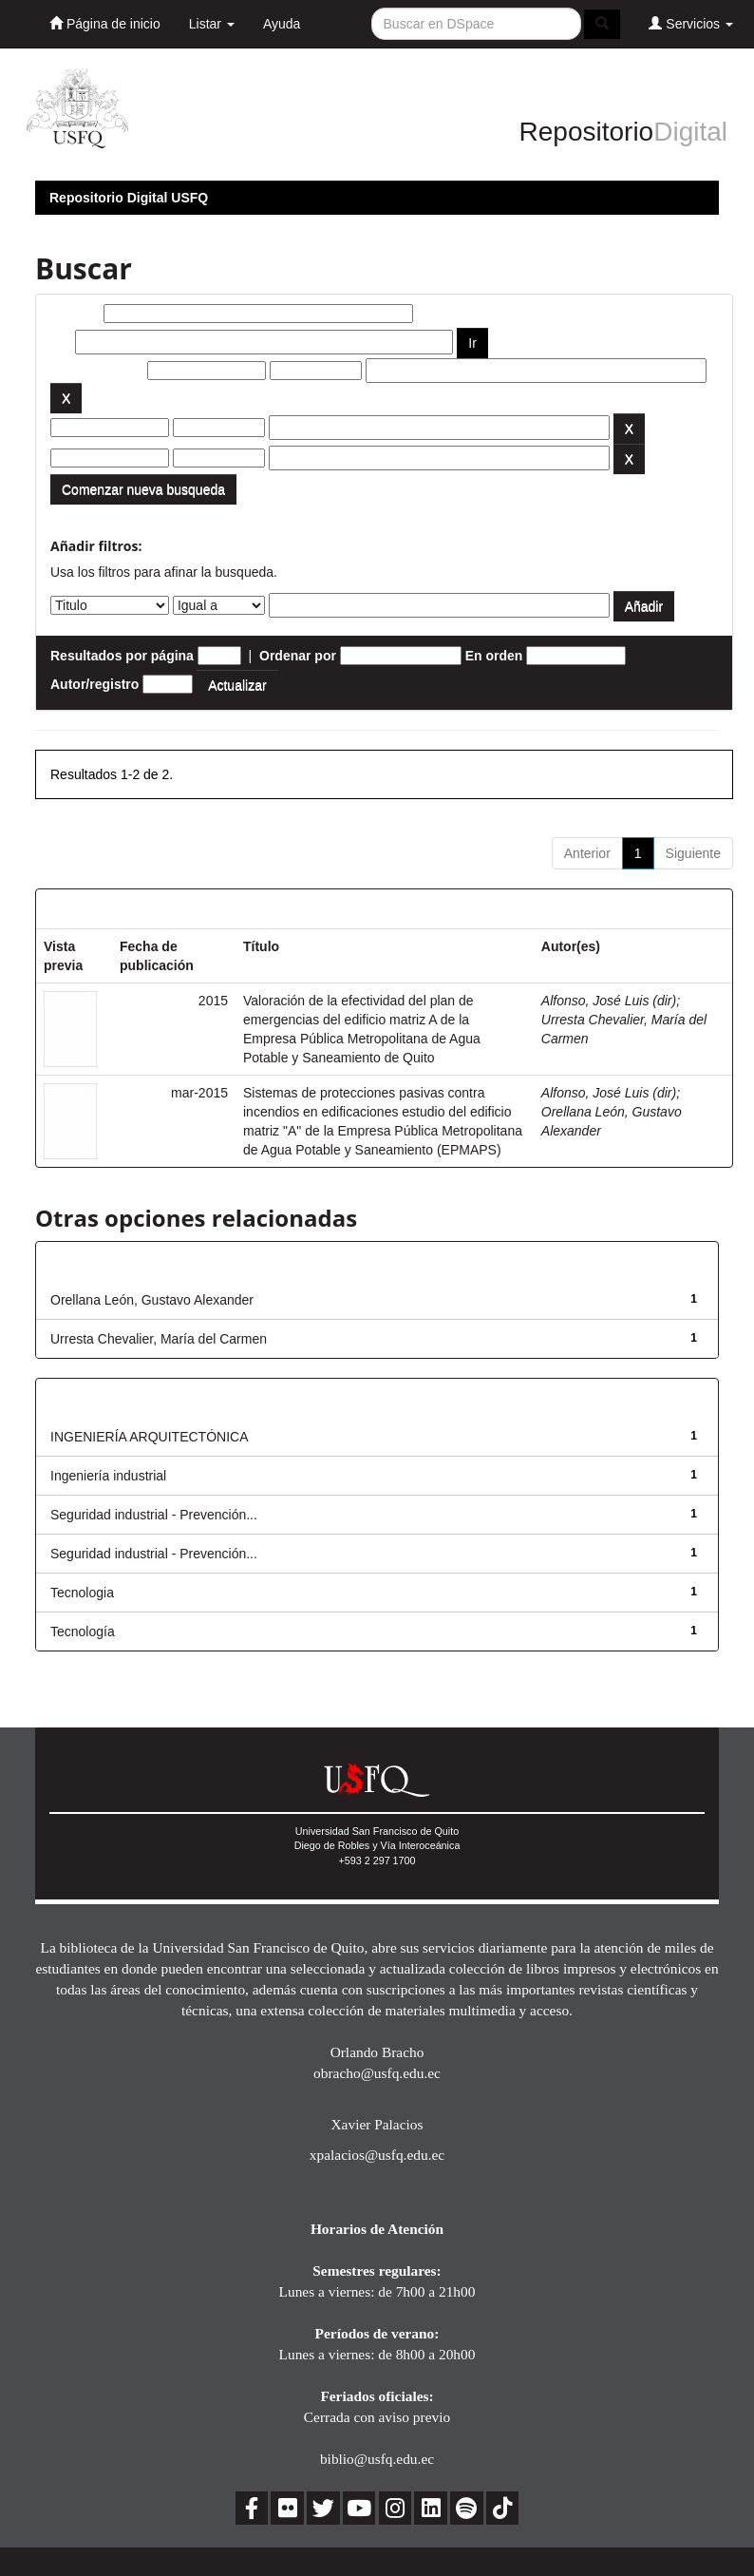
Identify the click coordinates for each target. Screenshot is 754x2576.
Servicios (691, 23)
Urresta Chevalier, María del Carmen (158, 1338)
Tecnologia (82, 1592)
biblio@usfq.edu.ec (377, 2459)
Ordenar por (297, 655)
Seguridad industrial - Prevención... (153, 1514)
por (61, 342)
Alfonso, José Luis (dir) (608, 1000)
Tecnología (82, 1631)
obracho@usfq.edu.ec (377, 2073)
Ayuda (281, 23)
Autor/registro (94, 684)
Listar (212, 23)
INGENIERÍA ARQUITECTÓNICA (149, 1436)
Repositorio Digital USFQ (128, 197)
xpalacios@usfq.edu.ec (377, 2155)
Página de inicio (104, 23)
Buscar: (75, 313)
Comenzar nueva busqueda (143, 489)
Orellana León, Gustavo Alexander (152, 1299)
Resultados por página (122, 655)
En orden (494, 655)
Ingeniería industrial (108, 1475)
